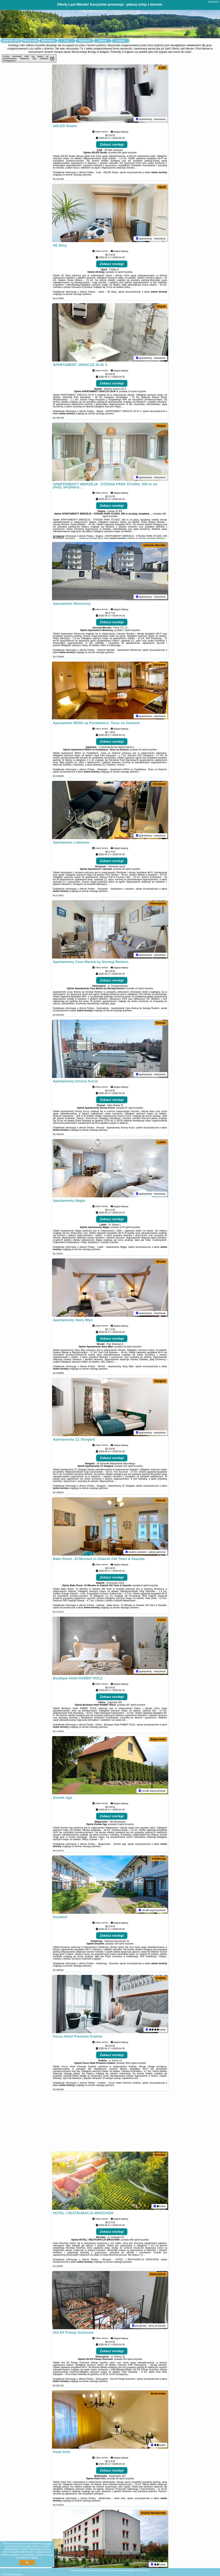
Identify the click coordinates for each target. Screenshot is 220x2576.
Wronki (160, 1261)
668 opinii (122, 152)
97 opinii (129, 1107)
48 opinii (120, 2478)
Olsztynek (159, 784)
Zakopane (159, 664)
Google (47, 2543)
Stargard (160, 1381)
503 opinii (128, 2359)
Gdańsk (160, 1500)
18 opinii (127, 1346)
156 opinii (119, 1943)
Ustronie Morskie (154, 545)
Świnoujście (158, 903)
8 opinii (145, 1585)
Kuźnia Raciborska (153, 2512)
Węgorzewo (158, 1739)
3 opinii (126, 630)
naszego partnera (82, 174)
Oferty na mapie (30, 41)
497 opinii (131, 1704)
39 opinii (126, 869)
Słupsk (161, 306)
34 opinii (143, 749)
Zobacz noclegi (112, 144)
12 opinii (119, 272)
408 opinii (134, 2239)
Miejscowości (48, 41)
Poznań (161, 1022)
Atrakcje (102, 41)
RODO (34, 2557)
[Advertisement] (110, 2123)
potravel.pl (213, 1)
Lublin (161, 1142)
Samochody (84, 41)
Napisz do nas (143, 2570)
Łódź (162, 67)
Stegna (161, 425)
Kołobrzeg (158, 1858)
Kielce (161, 1619)
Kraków (161, 1978)
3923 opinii (131, 2063)
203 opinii (128, 1466)
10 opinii (139, 988)
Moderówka (157, 2393)
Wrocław (159, 2154)
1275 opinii (125, 1227)
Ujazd (161, 187)
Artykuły (120, 41)
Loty (66, 41)
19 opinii (132, 391)
